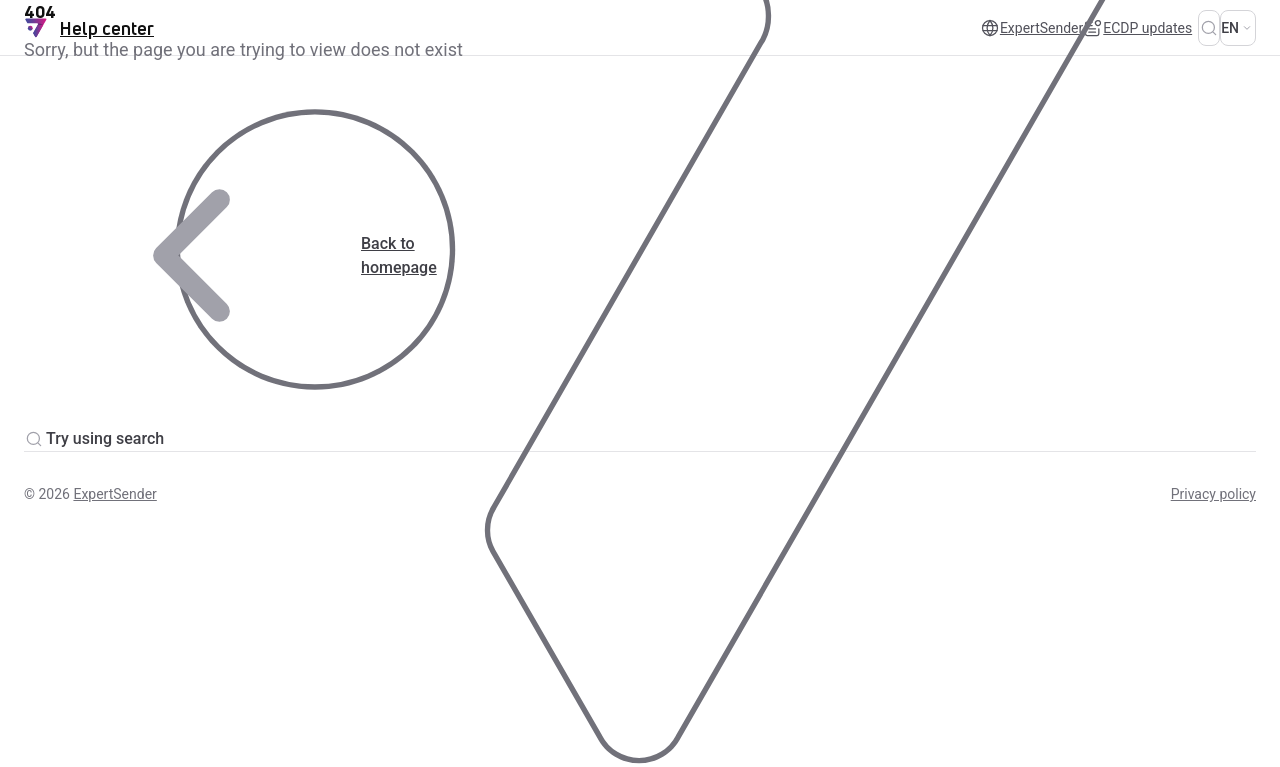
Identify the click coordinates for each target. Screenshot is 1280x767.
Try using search (94, 439)
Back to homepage (230, 255)
